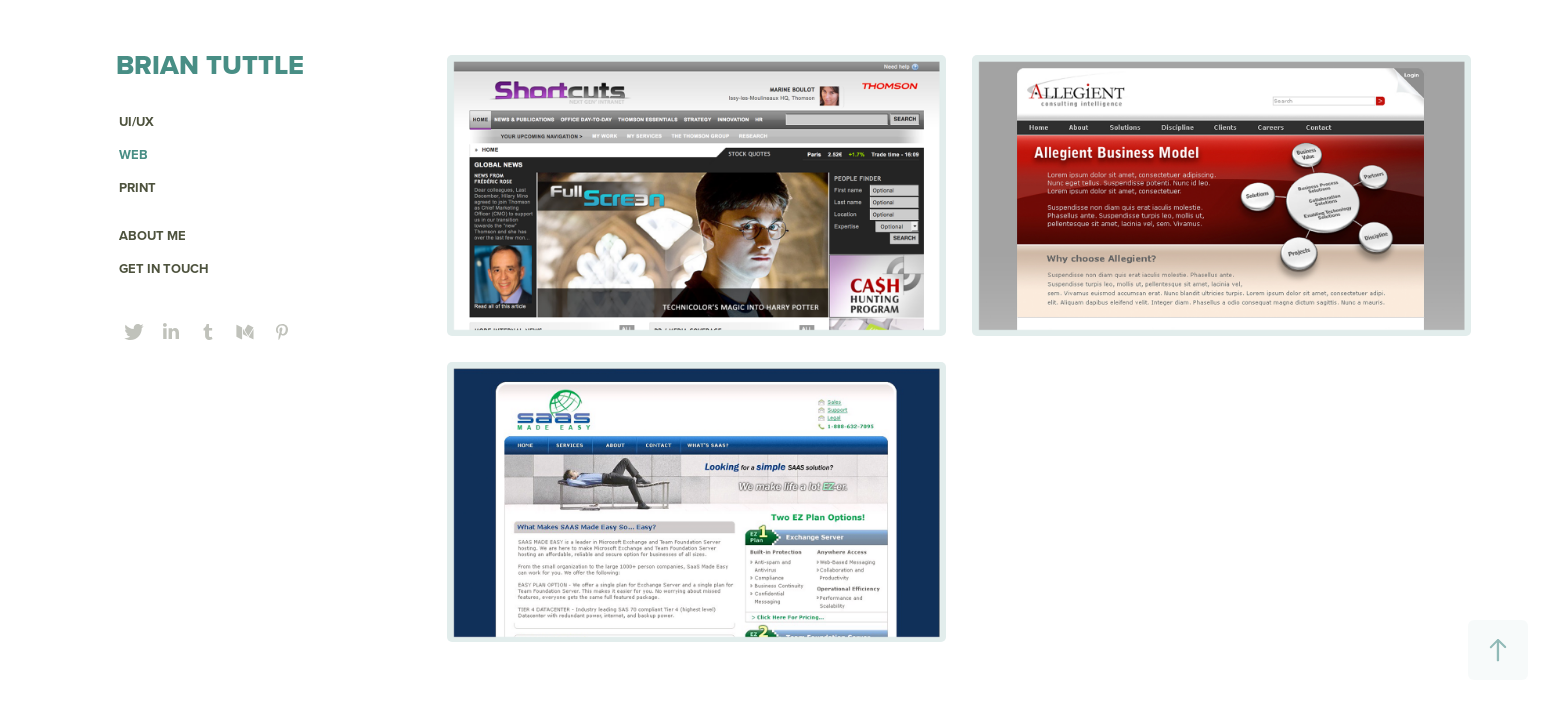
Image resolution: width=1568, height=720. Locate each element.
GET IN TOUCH (164, 268)
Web (133, 154)
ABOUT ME (152, 235)
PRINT (137, 187)
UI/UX (136, 121)
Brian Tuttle (210, 64)
